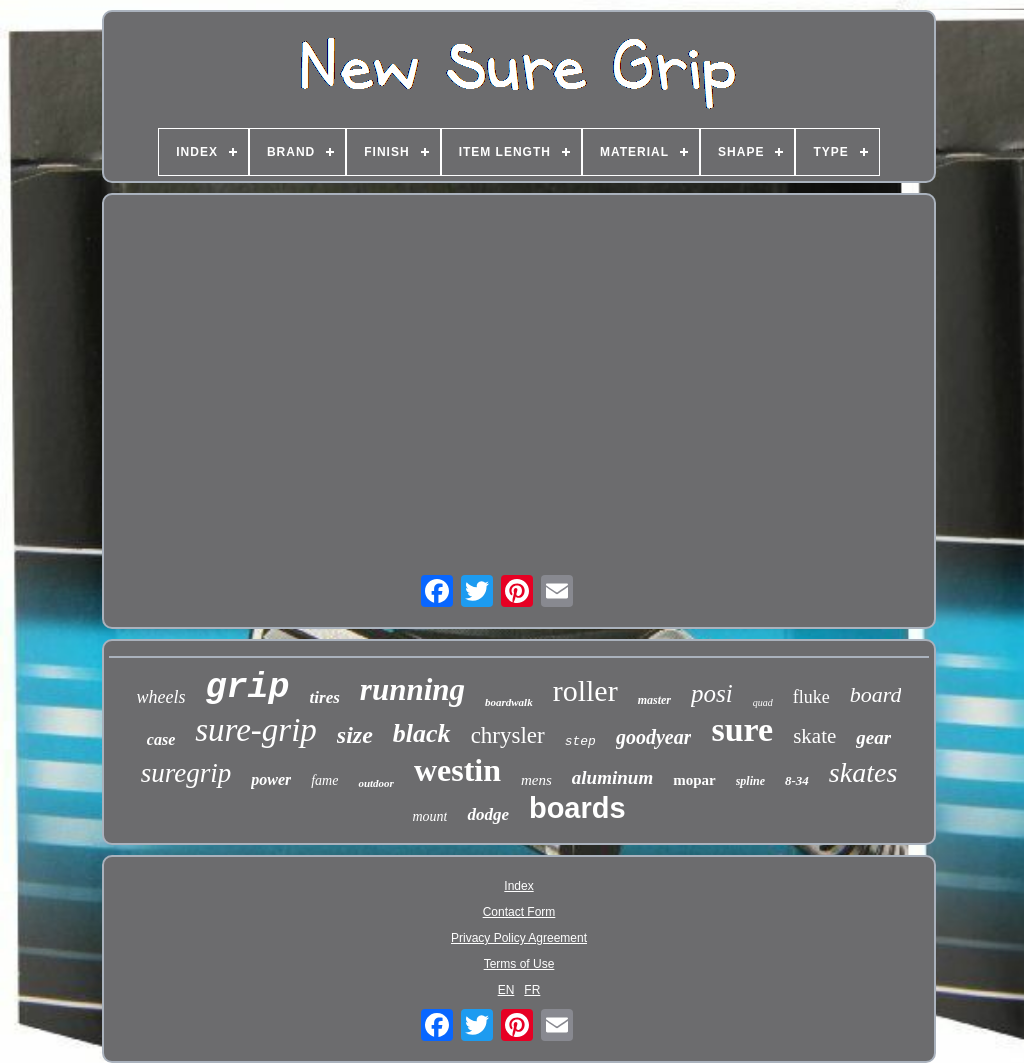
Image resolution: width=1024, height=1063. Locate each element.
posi (712, 693)
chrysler (508, 735)
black (422, 733)
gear (873, 737)
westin (457, 770)
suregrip (186, 773)
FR (532, 990)
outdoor (375, 783)
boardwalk (509, 702)
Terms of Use (519, 964)
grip (248, 688)
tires (325, 697)
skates (863, 772)
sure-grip (256, 730)
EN (506, 990)
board (876, 694)
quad (763, 702)
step (580, 741)
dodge (488, 814)
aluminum (612, 777)
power (271, 779)
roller (585, 690)
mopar (694, 780)
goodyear (654, 737)
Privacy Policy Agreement (519, 938)
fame (324, 780)
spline (750, 781)
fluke (811, 697)
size (355, 735)
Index (518, 886)
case (161, 739)
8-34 (797, 780)
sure (742, 729)
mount (429, 816)
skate (814, 736)
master (654, 700)
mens (536, 780)
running (412, 689)
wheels (161, 697)
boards (577, 808)
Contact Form (519, 912)
